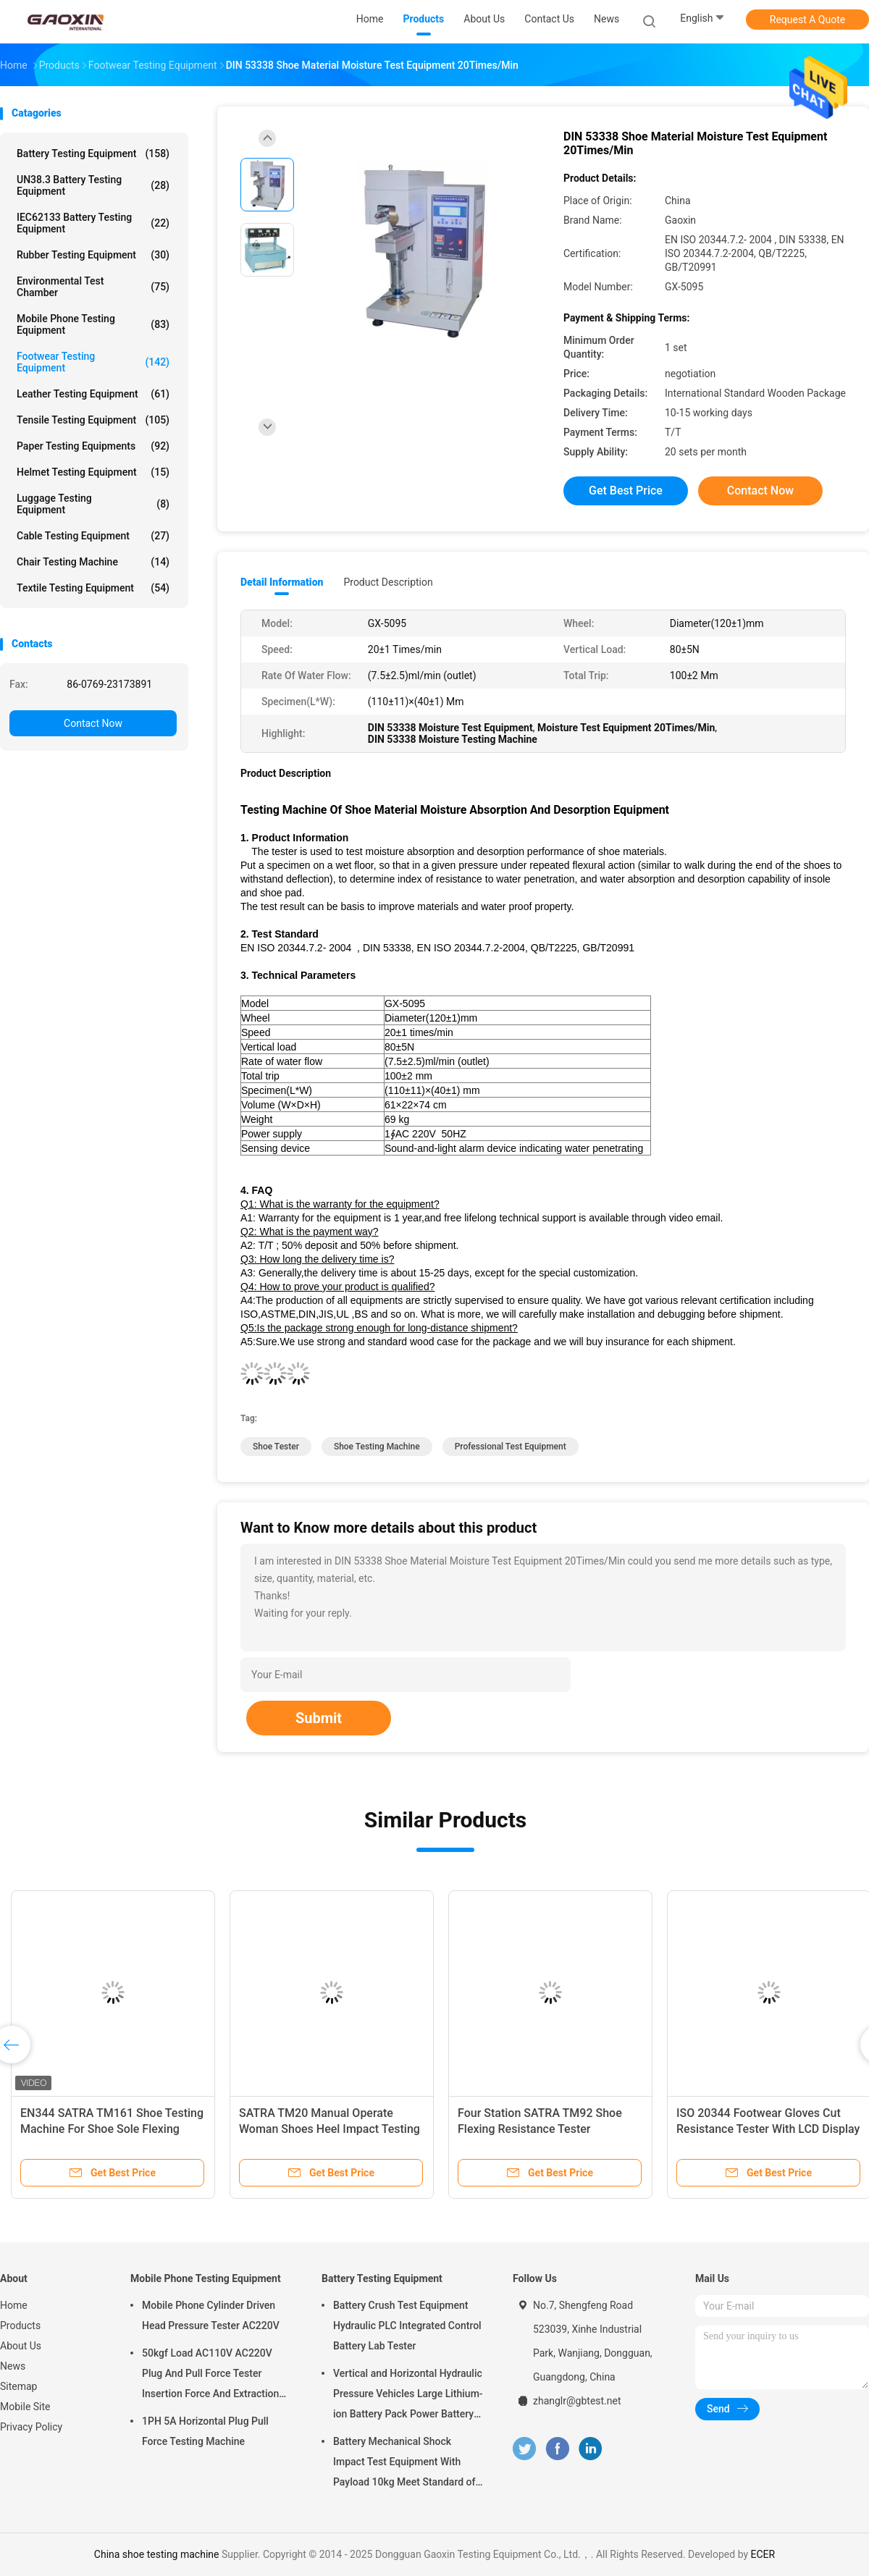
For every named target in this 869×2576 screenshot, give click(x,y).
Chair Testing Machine (93, 562)
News (12, 2366)
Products (20, 2325)
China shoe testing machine (156, 2554)
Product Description (387, 582)
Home (14, 2305)
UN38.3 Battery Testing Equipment (93, 185)
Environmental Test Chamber (93, 286)
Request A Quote (807, 19)
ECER (763, 2554)
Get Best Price (626, 490)
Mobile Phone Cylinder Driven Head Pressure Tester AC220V (211, 2315)
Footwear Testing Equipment (93, 362)
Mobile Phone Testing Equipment (93, 324)
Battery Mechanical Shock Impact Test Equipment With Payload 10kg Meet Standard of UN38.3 (404, 2464)
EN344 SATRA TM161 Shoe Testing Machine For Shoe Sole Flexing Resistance (111, 2129)
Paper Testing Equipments (93, 446)
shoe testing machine (377, 1446)
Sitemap (18, 2386)
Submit (318, 1718)
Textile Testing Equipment (93, 588)
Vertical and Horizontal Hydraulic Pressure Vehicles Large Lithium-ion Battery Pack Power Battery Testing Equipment (408, 2395)
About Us (20, 2346)
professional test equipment (510, 1446)
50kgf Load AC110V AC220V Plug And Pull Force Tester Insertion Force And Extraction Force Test (210, 2375)
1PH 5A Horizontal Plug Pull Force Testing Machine (205, 2431)
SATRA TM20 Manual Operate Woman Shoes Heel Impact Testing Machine (329, 2129)
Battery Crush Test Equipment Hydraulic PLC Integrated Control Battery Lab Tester (407, 2325)
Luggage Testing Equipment (93, 503)
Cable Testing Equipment (93, 536)
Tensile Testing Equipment (93, 420)
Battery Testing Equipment (93, 153)
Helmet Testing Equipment (93, 472)
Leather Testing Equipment (93, 394)
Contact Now (93, 723)
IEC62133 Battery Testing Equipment (93, 223)
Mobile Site (25, 2406)
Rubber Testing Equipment (93, 255)
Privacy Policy (31, 2427)
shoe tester (276, 1446)
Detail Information (281, 582)
